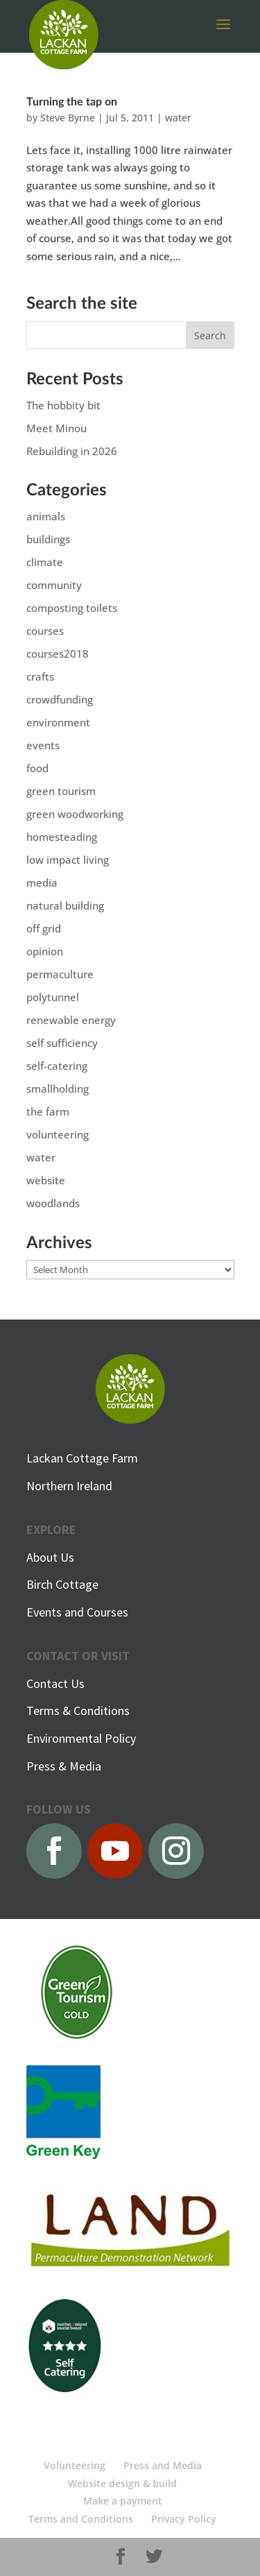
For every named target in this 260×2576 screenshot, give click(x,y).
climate (44, 562)
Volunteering (74, 2465)
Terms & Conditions (78, 1710)
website (45, 1180)
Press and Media (162, 2465)
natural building (65, 905)
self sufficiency (62, 1043)
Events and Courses (77, 1612)
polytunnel (52, 997)
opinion (44, 951)
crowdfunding (59, 699)
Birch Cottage (62, 1584)
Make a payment (122, 2500)
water (178, 117)
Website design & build (122, 2483)
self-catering (56, 1066)
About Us (50, 1557)
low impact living (67, 860)
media (42, 882)
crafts (40, 676)
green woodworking (74, 814)
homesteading (61, 837)
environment (58, 722)
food (37, 768)
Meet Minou (56, 428)
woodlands (53, 1203)
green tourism (61, 791)
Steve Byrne (67, 117)
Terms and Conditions (80, 2518)
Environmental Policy (81, 1738)
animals (45, 516)
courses (45, 631)
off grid (43, 928)
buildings (48, 539)
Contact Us (55, 1683)
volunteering (57, 1134)
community (54, 585)
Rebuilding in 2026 (71, 451)
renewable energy (71, 1020)
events (43, 745)
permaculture (60, 974)
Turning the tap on (71, 102)
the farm (47, 1111)
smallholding (57, 1088)
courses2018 (57, 653)
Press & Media (63, 1766)
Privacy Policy (183, 2518)
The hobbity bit (63, 405)
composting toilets (71, 608)
